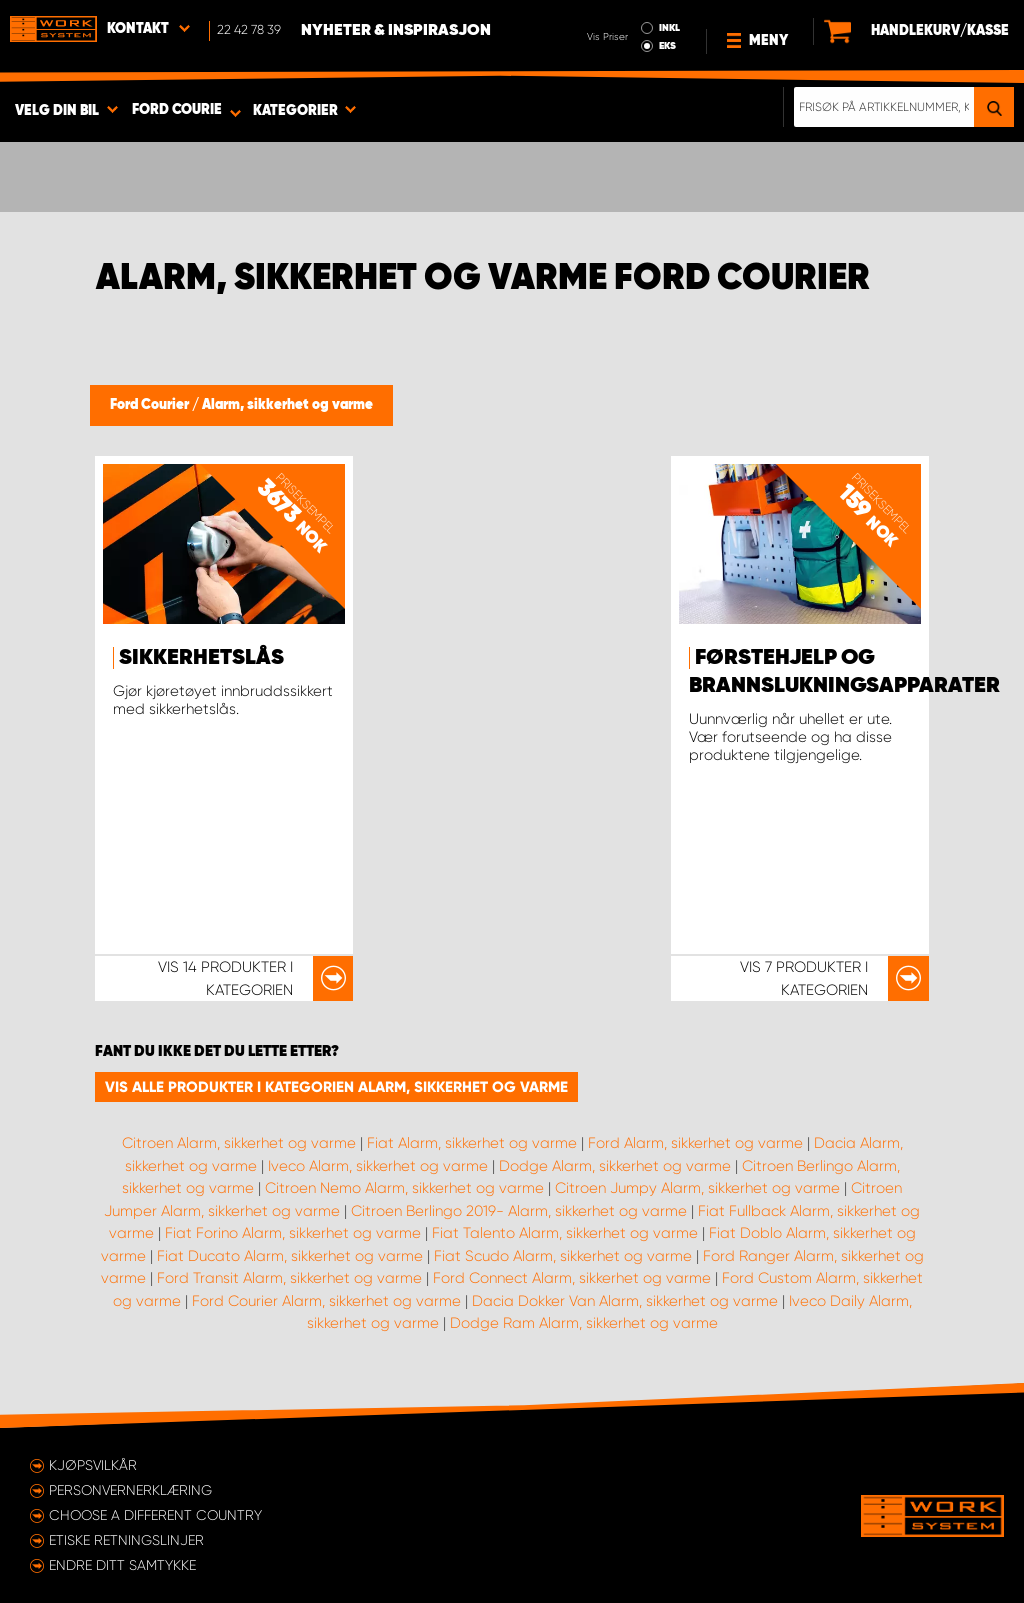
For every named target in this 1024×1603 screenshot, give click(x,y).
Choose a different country (155, 1515)
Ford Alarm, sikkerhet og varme (695, 1143)
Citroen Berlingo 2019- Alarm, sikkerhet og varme (519, 1211)
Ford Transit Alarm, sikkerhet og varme (289, 1278)
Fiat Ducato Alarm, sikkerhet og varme (290, 1256)
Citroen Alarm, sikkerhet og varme (239, 1143)
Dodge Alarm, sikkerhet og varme (615, 1166)
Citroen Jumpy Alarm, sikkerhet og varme (697, 1188)
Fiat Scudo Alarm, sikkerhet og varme (563, 1256)
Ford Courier (151, 405)
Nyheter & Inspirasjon (396, 31)
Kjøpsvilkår (93, 1465)
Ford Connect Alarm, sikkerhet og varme (572, 1278)
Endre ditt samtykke (122, 1565)
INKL (669, 28)
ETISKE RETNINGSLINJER (126, 1540)
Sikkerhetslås (201, 658)
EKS (667, 46)
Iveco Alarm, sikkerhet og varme (378, 1166)
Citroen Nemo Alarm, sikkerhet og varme (404, 1188)
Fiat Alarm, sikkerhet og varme (472, 1143)
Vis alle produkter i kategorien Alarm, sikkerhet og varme (336, 1087)
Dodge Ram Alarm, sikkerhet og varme (584, 1323)
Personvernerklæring (130, 1490)
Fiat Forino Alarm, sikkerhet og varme (293, 1233)
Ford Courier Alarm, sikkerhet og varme (326, 1301)
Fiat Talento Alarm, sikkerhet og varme (565, 1233)
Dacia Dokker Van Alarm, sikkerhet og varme (625, 1301)
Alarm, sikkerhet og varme (287, 405)
